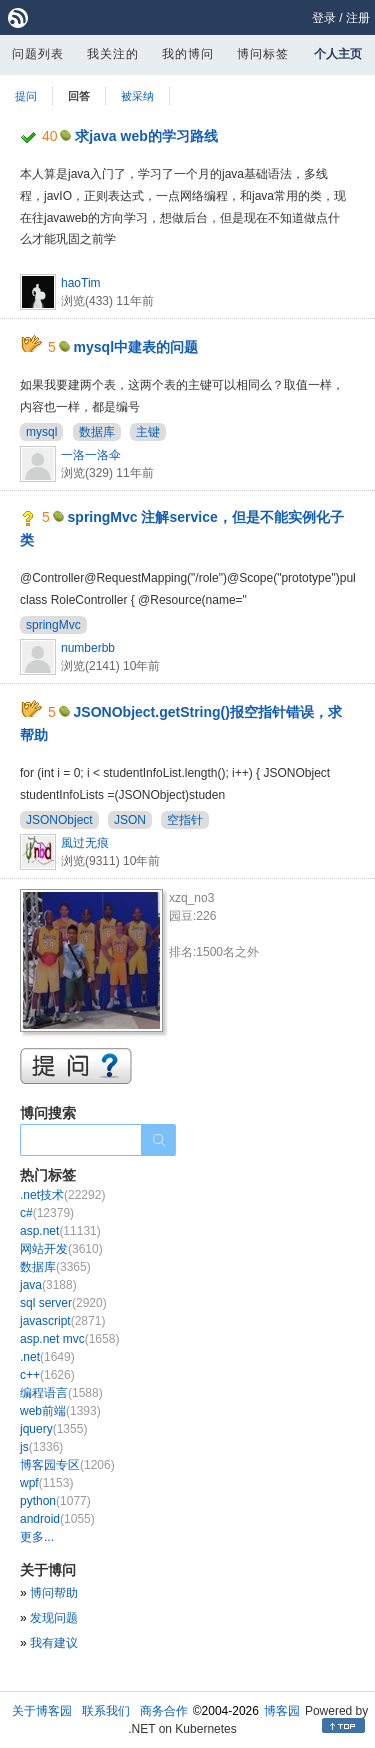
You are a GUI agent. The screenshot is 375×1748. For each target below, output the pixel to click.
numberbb (88, 648)
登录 (324, 18)
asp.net (60, 1231)
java (48, 1285)
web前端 (60, 1411)
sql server (63, 1303)
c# (47, 1213)
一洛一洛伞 (91, 455)
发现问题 (54, 1618)
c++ (47, 1375)
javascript (62, 1321)
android (57, 1519)
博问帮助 (54, 1593)
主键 (148, 432)
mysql (41, 432)
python (55, 1501)
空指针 (185, 820)
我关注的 (113, 54)
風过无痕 (85, 843)
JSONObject (59, 820)
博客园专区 (67, 1465)
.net (47, 1357)
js (41, 1447)
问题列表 (38, 54)
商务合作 (164, 1711)
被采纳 (137, 96)
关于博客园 (42, 1711)
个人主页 (338, 54)
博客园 (282, 1711)
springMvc (53, 625)
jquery (53, 1429)
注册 (358, 18)
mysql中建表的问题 (136, 347)
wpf (46, 1483)
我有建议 (54, 1643)
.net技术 (62, 1195)
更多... (37, 1537)
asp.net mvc (69, 1339)
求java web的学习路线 (146, 136)
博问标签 (263, 54)
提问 (26, 96)
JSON (130, 820)
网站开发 (61, 1249)
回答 (79, 96)
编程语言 (61, 1393)
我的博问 (188, 54)
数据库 (97, 432)
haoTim (81, 283)
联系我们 (106, 1711)
